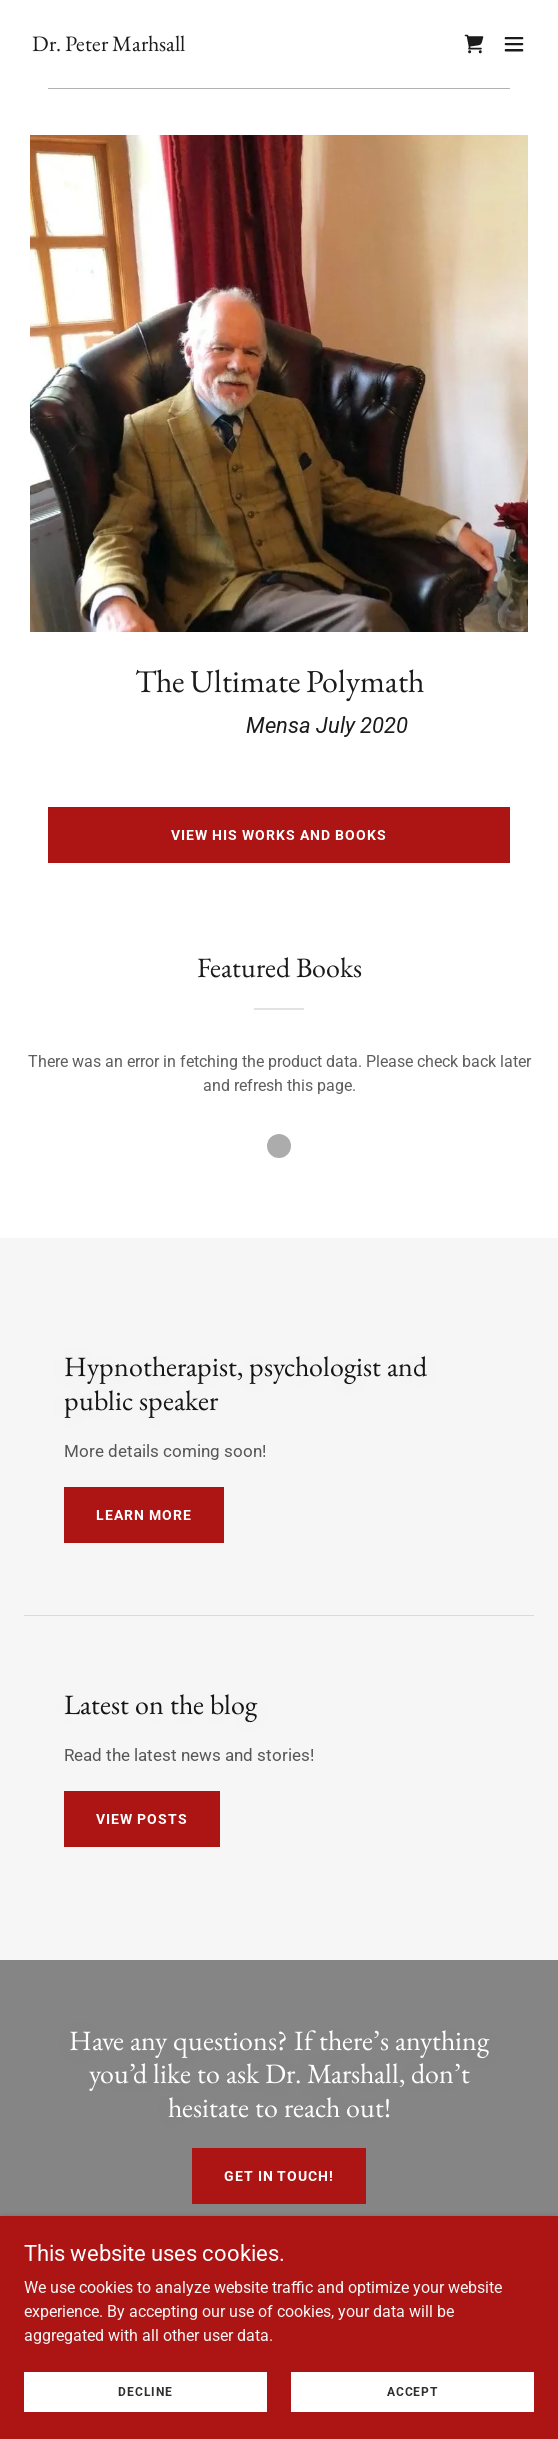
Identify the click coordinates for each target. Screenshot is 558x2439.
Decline (145, 2391)
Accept (412, 2391)
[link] (108, 45)
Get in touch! (279, 2176)
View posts (142, 1819)
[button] (514, 44)
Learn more (144, 1515)
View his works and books (279, 835)
